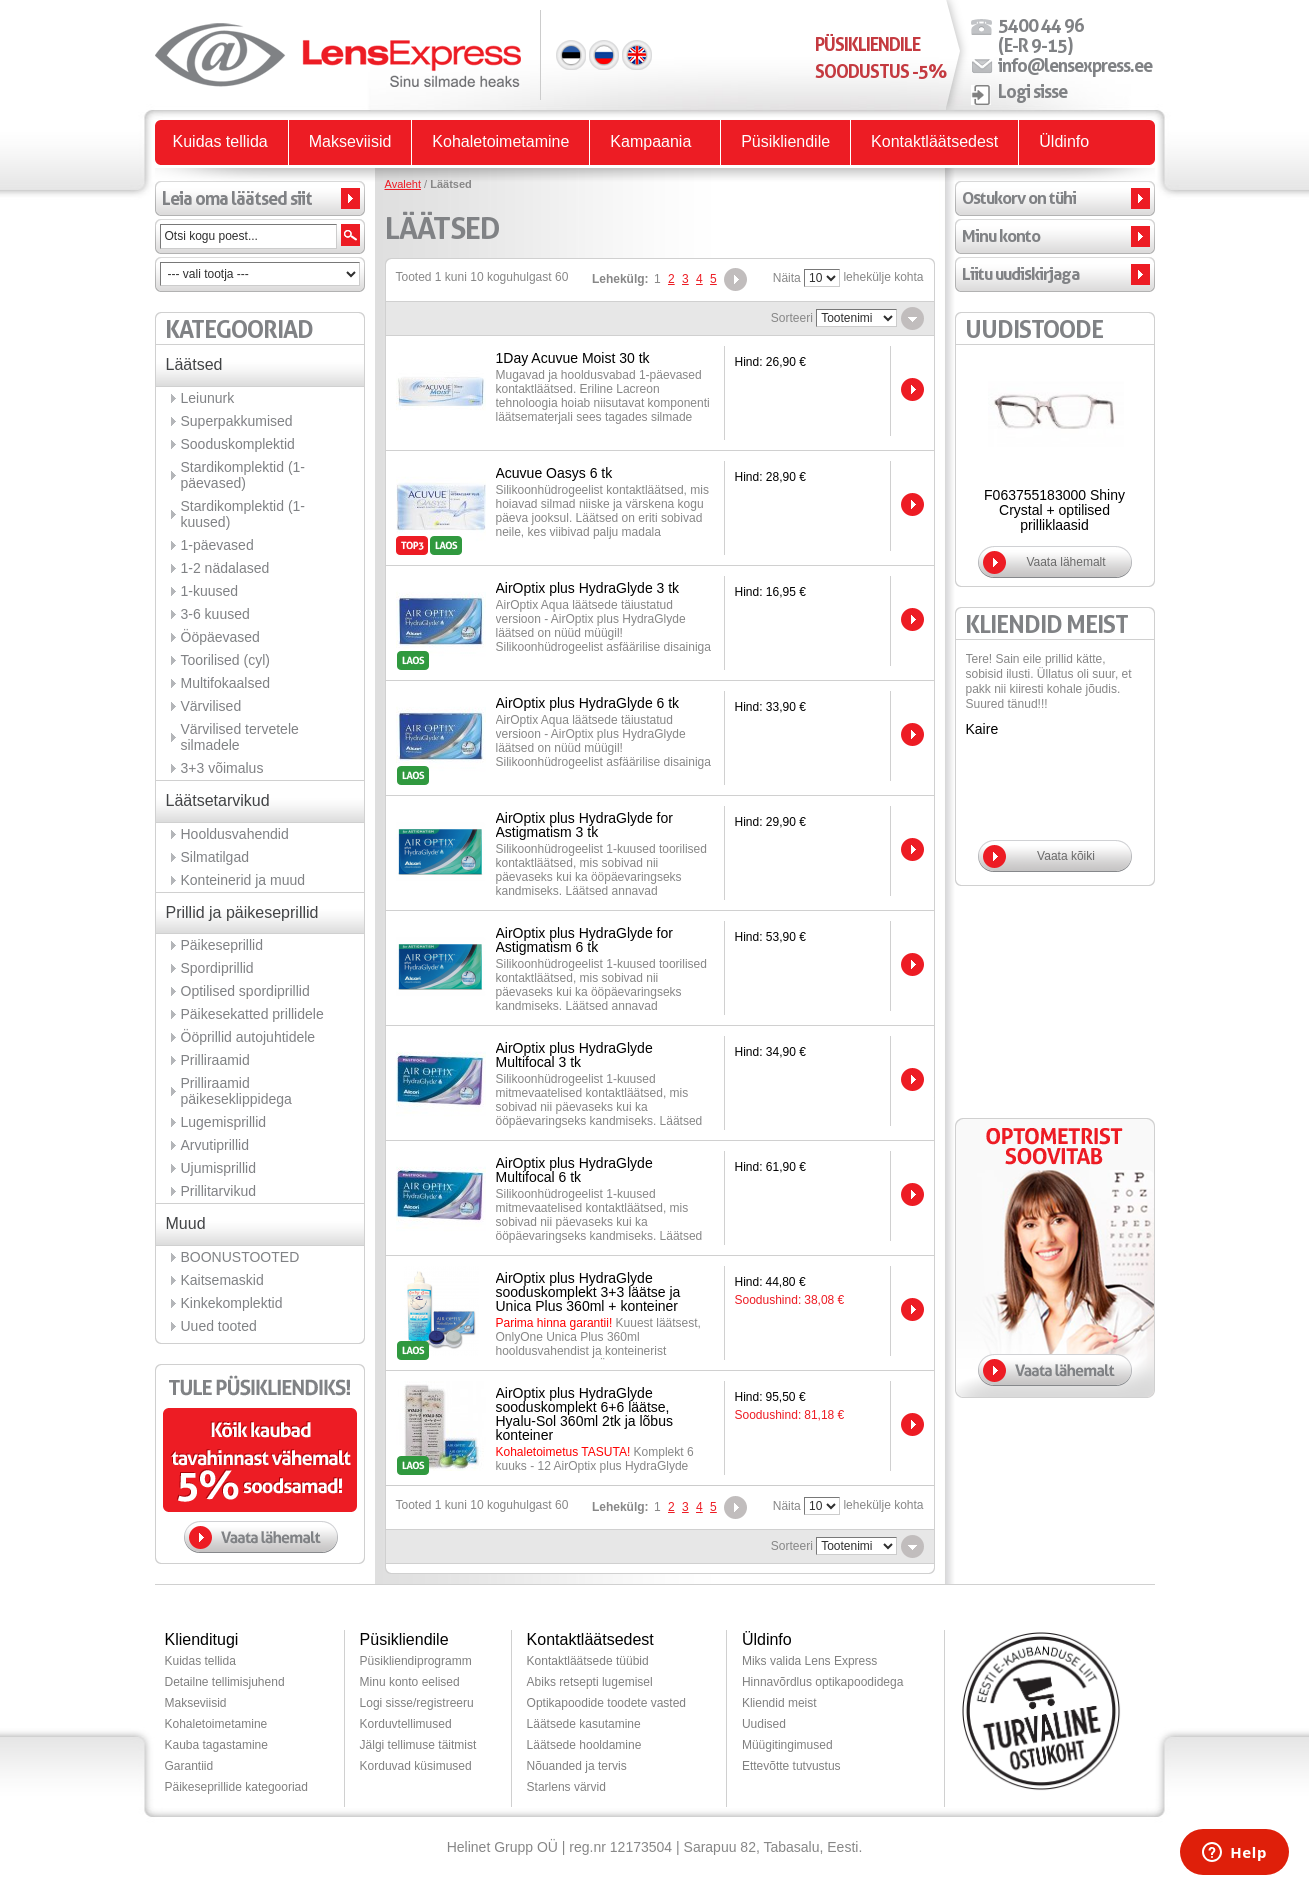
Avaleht (403, 184)
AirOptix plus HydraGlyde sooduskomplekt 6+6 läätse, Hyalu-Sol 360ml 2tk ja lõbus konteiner (584, 1414)
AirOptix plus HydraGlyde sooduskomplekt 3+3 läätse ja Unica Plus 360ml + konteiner (588, 1292)
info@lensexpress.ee (1075, 65)
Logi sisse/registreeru (417, 1703)
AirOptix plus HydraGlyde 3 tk (588, 588)
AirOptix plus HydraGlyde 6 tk (588, 703)
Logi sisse (1032, 91)
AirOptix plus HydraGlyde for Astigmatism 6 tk (584, 940)
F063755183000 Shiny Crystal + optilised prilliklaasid (1054, 510)
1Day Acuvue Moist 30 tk (573, 358)
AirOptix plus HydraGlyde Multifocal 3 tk (574, 1055)
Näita (787, 278)
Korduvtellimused (406, 1724)
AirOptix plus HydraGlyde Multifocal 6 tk (574, 1170)
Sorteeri (792, 318)
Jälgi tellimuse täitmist (418, 1745)
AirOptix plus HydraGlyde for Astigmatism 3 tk (584, 825)
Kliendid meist (779, 1703)
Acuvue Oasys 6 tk (554, 473)
